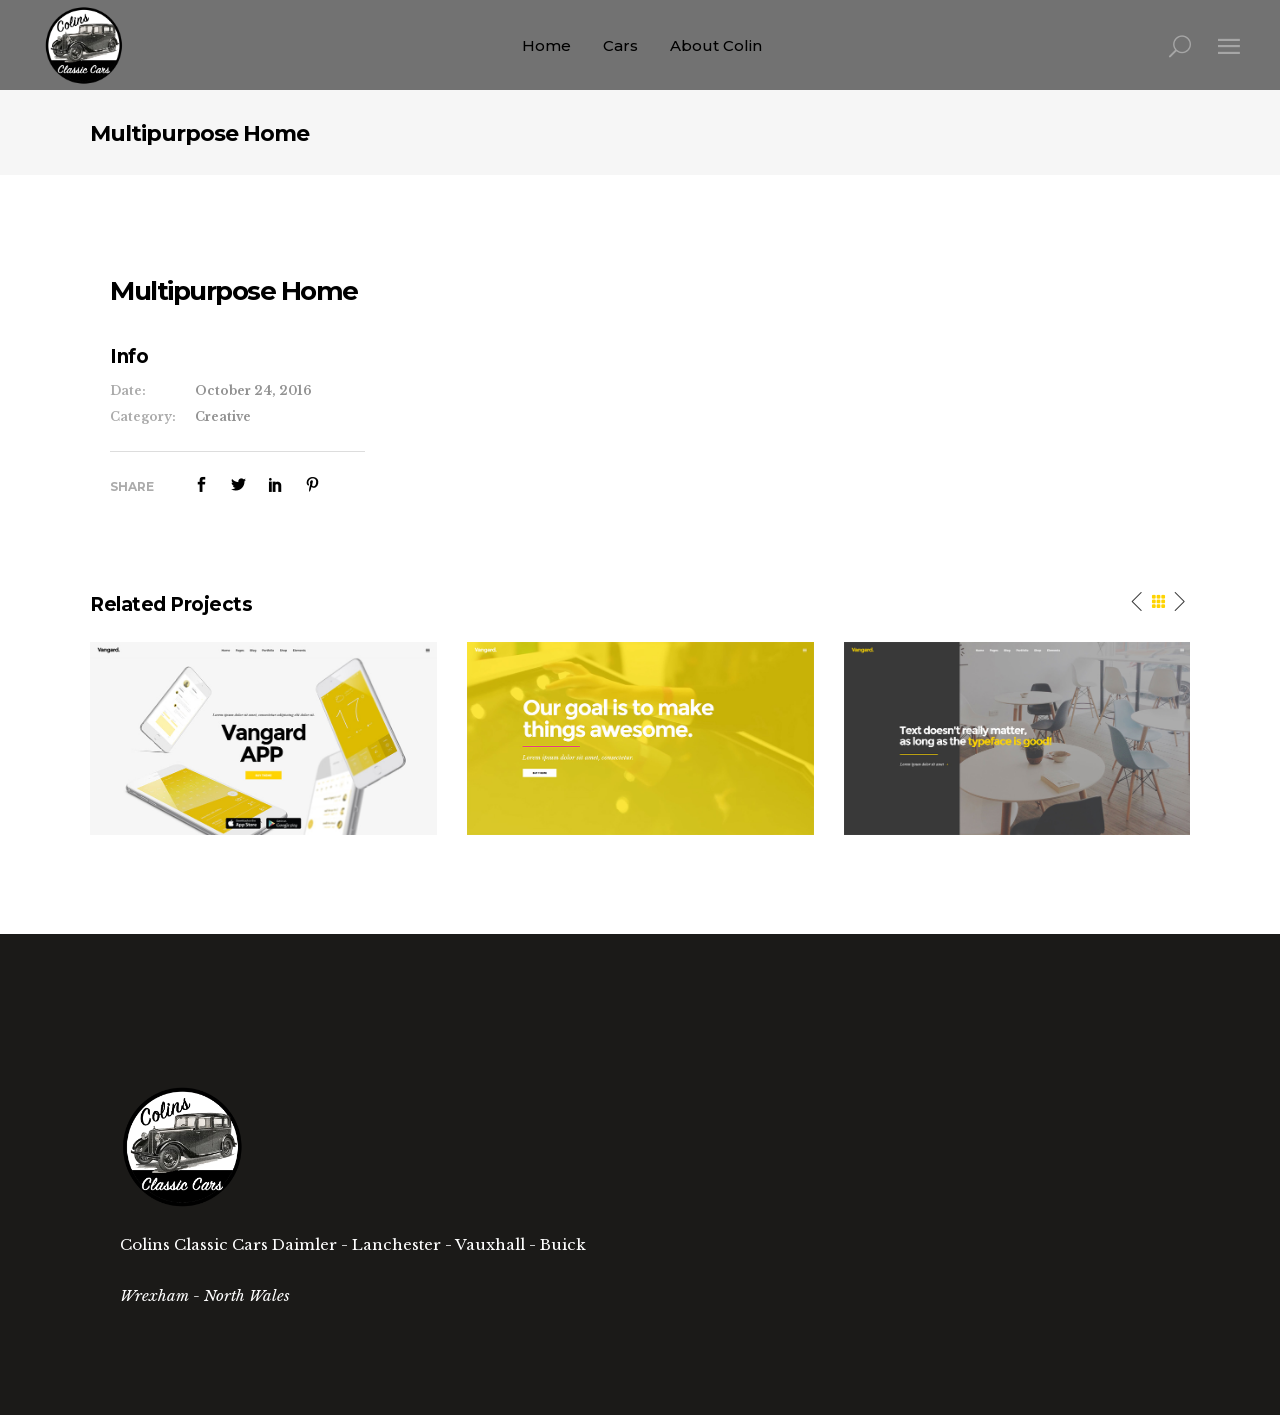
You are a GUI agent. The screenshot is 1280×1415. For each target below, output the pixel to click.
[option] (263, 739)
